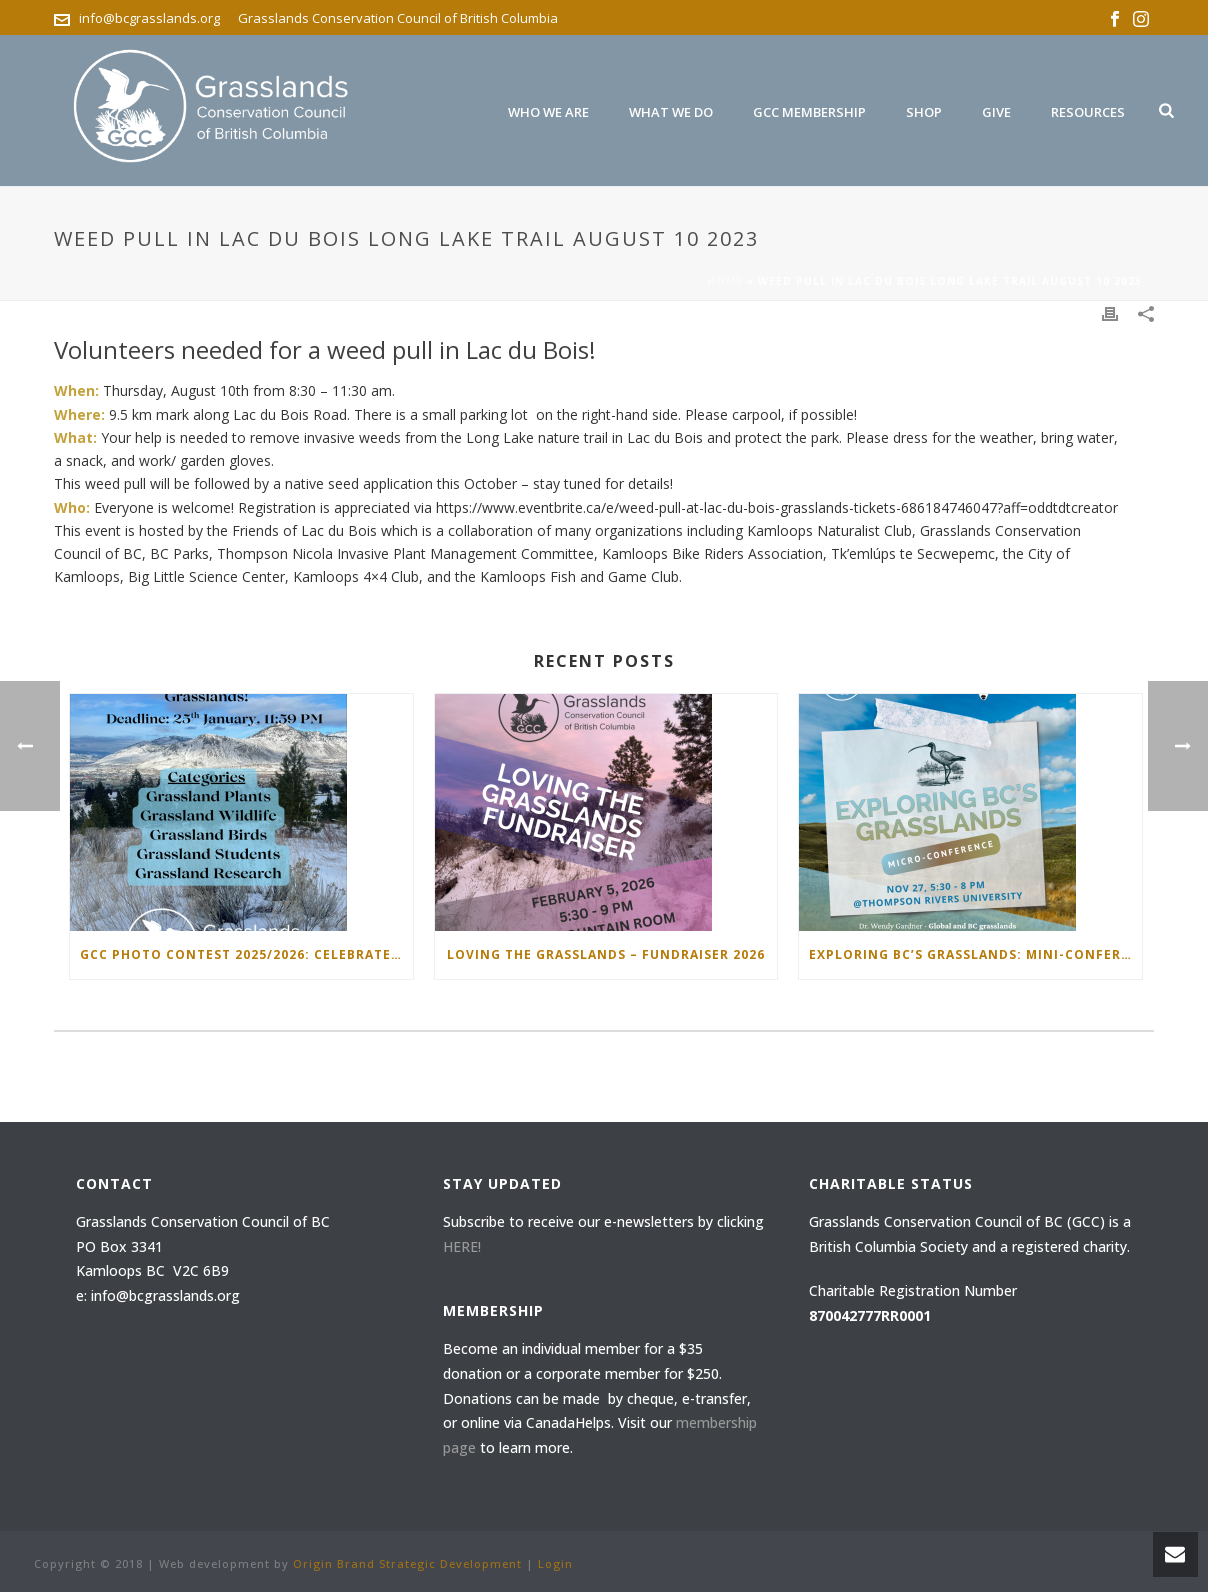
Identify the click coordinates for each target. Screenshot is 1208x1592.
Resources (1088, 112)
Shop (924, 112)
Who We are (548, 112)
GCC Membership (809, 112)
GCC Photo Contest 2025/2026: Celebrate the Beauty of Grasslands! (246, 954)
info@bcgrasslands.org (149, 18)
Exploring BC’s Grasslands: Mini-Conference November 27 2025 (975, 954)
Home (725, 281)
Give (996, 112)
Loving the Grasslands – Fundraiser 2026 (606, 954)
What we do (671, 112)
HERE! (462, 1246)
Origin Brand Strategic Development (407, 1563)
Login (555, 1563)
